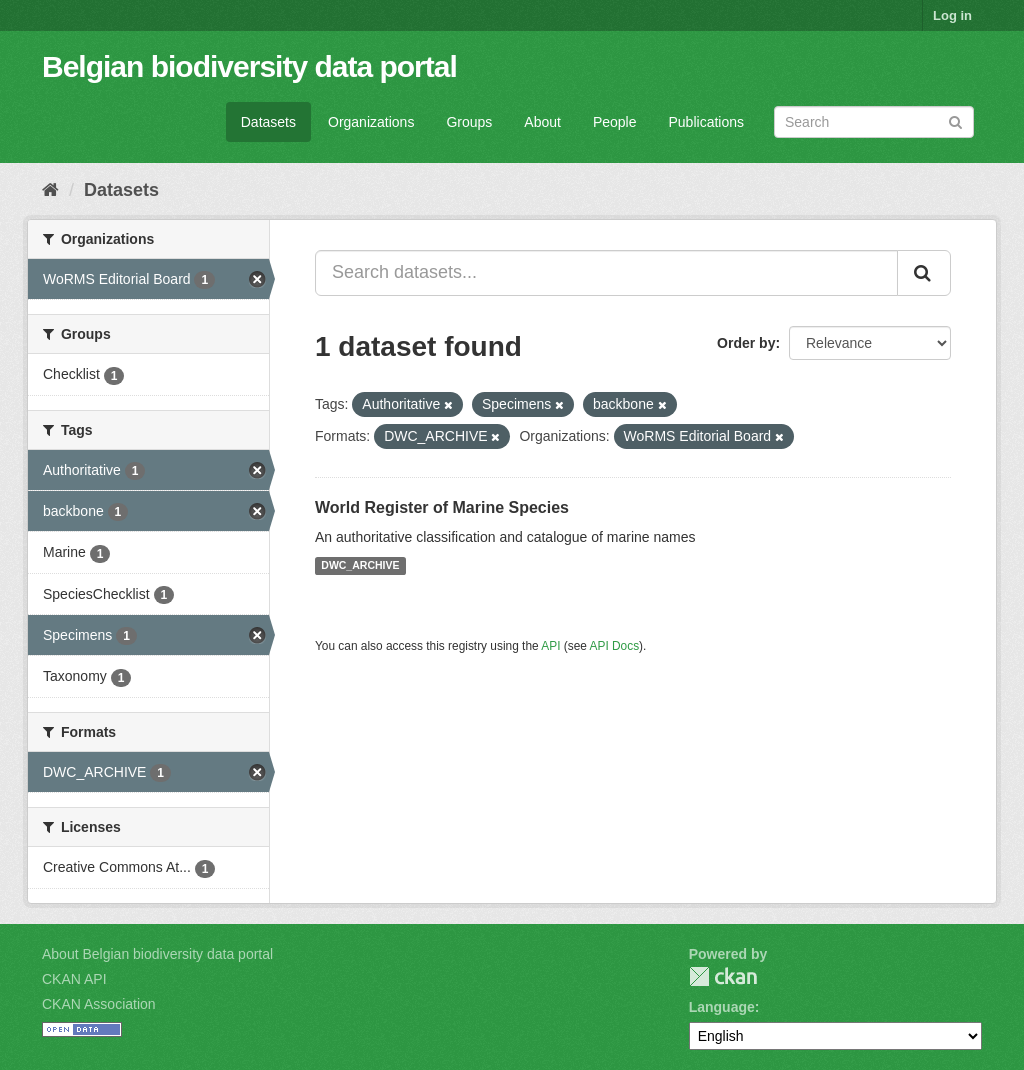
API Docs (615, 646)
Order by (746, 343)
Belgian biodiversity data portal (249, 66)
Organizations (371, 122)
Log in (952, 15)
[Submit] (955, 120)
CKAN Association (99, 1004)
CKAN (723, 976)
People (615, 122)
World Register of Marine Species (442, 507)
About (542, 122)
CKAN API (74, 979)
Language (722, 1007)
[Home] (50, 190)
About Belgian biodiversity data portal (157, 954)
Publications (707, 122)
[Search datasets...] (606, 273)
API (550, 646)
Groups (469, 122)
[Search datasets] (874, 122)
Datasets (268, 122)
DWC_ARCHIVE (360, 566)
